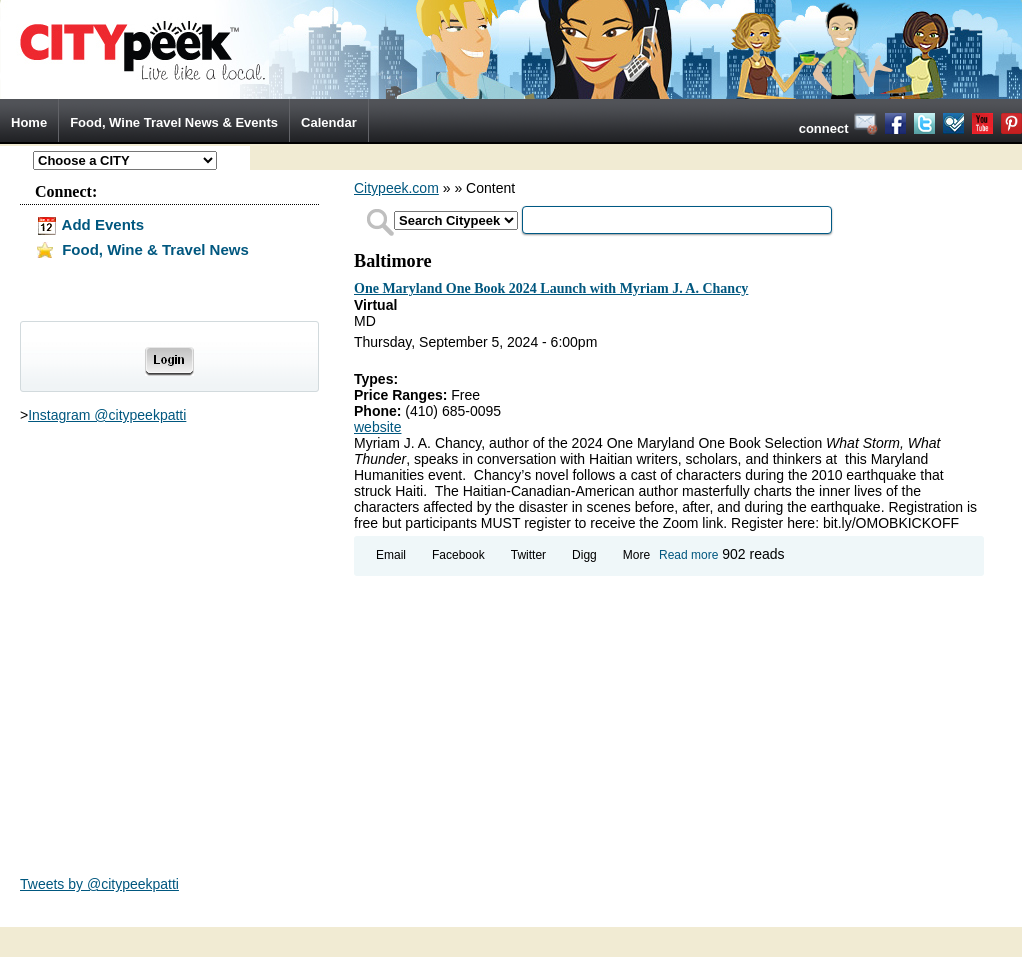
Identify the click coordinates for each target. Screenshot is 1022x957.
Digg (584, 555)
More (636, 555)
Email (391, 555)
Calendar (329, 122)
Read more (688, 555)
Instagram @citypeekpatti (107, 415)
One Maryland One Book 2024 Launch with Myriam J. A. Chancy (551, 288)
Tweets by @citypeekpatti (99, 884)
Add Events (89, 224)
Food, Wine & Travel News (142, 249)
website (377, 427)
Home (29, 122)
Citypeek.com (396, 188)
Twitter (528, 555)
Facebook (458, 555)
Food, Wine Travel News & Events (174, 122)
